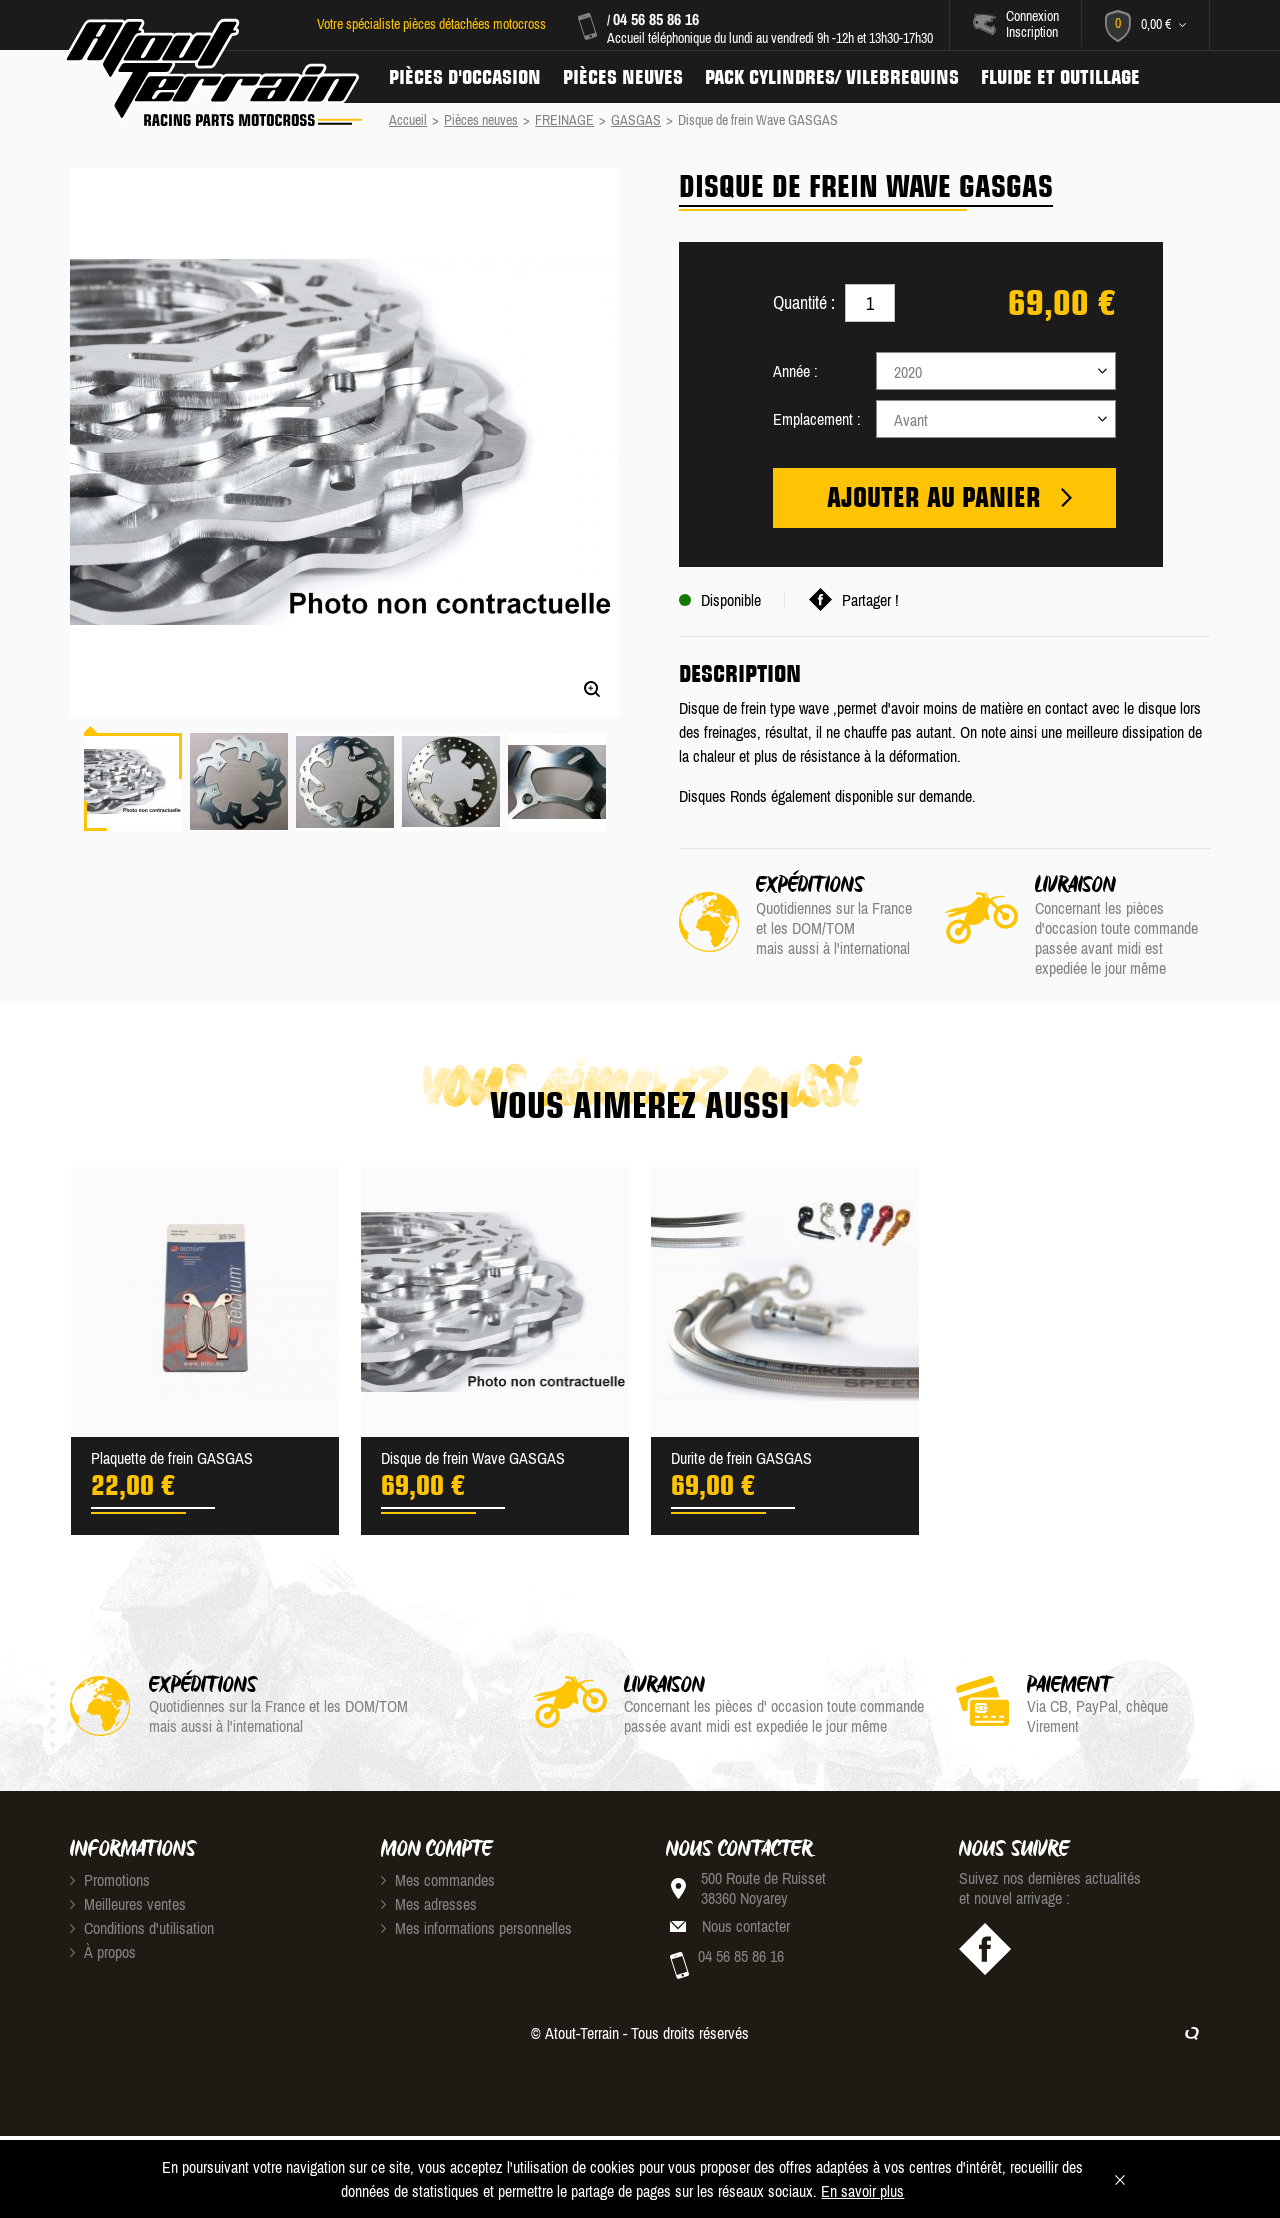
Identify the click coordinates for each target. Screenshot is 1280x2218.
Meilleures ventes (128, 1904)
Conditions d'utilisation (142, 1928)
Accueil (408, 120)
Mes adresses (429, 1904)
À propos (103, 1952)
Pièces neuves (623, 77)
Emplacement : (817, 419)
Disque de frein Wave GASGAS (473, 1458)
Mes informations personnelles (476, 1928)
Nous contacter (746, 1926)
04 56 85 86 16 (656, 19)
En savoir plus (862, 2191)
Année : (795, 371)
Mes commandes (438, 1880)
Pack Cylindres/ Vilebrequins (832, 77)
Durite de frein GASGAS (741, 1458)
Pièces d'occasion (465, 77)
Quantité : (804, 302)
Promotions (110, 1880)
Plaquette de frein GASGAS (172, 1458)
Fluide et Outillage (1060, 77)
